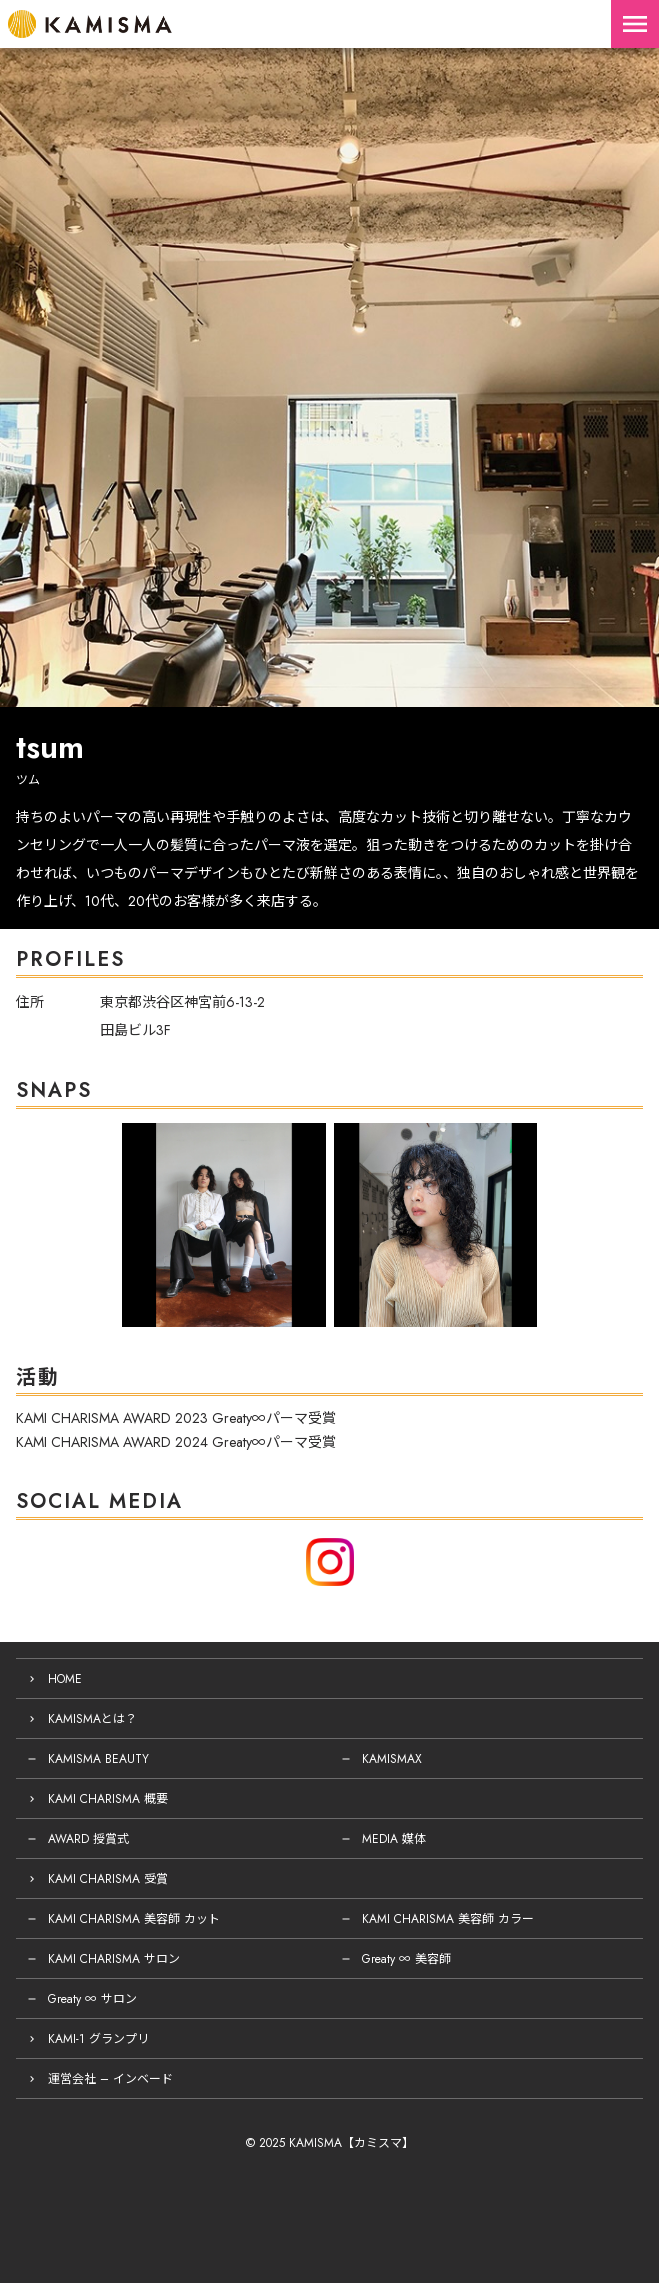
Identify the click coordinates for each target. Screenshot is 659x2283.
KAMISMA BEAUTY (98, 1759)
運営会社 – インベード (110, 2079)
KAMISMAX (392, 1759)
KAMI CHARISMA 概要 (108, 1799)
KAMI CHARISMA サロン (114, 1959)
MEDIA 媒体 (394, 1839)
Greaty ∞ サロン (92, 1999)
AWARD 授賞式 (88, 1839)
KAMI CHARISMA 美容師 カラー (448, 1919)
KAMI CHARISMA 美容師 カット (134, 1919)
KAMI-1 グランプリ (98, 2039)
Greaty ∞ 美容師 (406, 1959)
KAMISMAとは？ (92, 1719)
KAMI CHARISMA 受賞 (108, 1879)
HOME (65, 1679)
